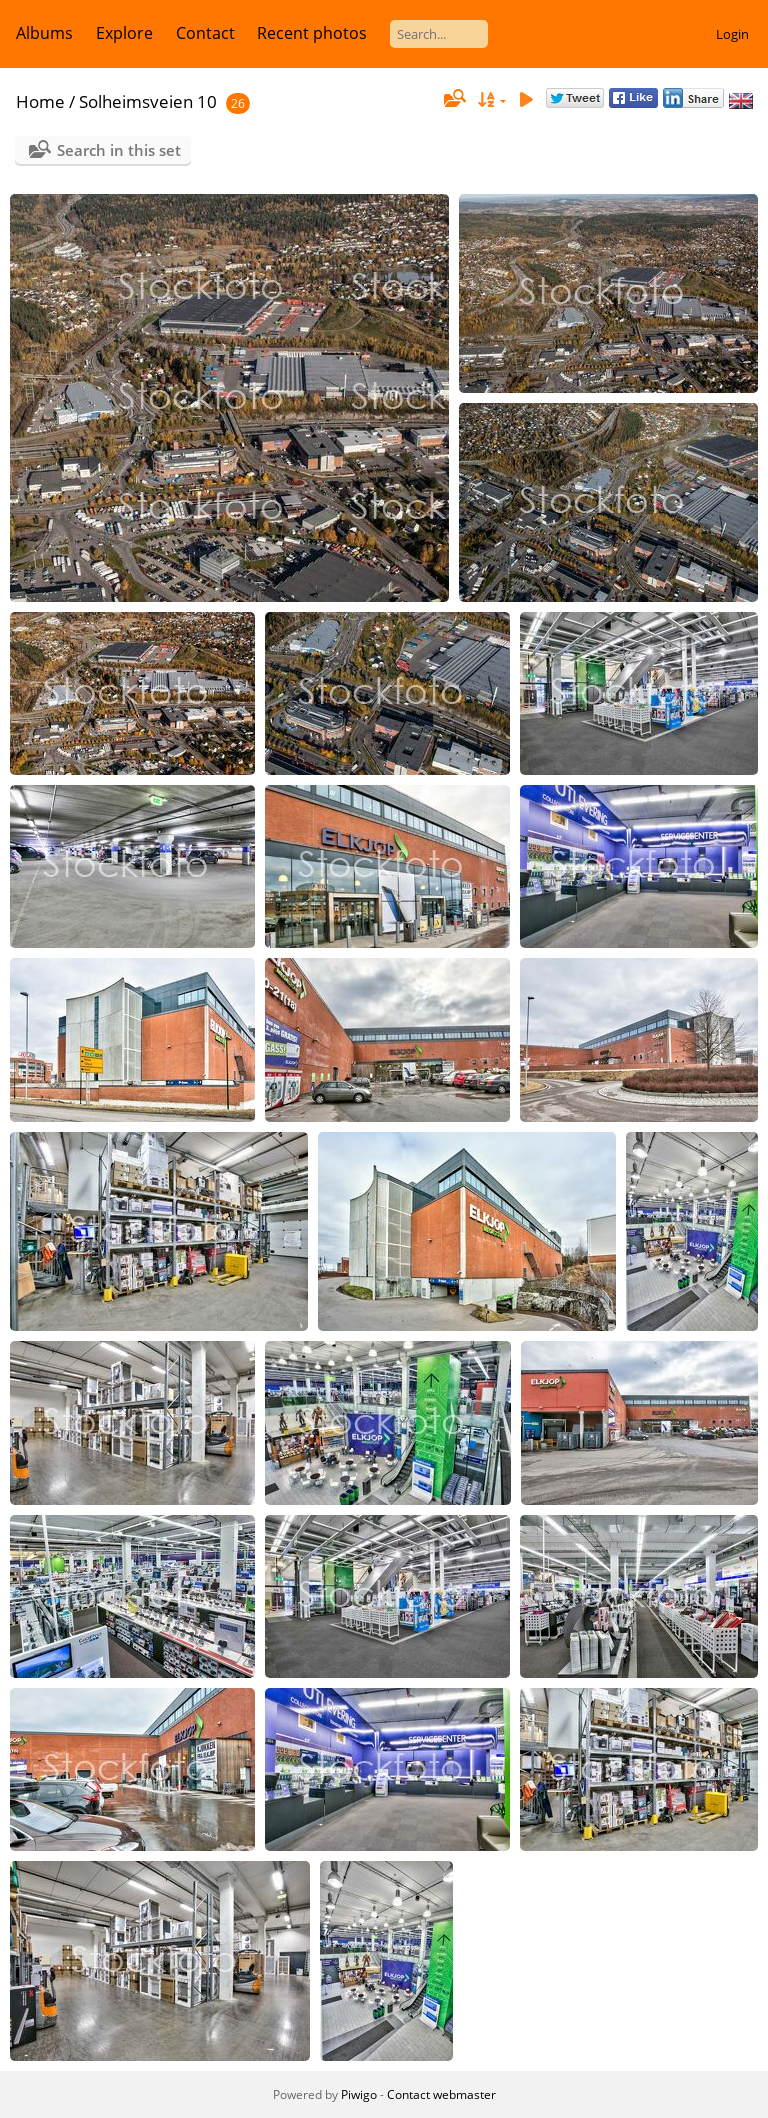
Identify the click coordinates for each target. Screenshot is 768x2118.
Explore (124, 33)
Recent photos (312, 33)
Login (732, 34)
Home (40, 101)
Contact (205, 33)
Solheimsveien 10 (148, 101)
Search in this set (119, 150)
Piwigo (359, 2094)
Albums (44, 33)
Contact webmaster (441, 2094)
